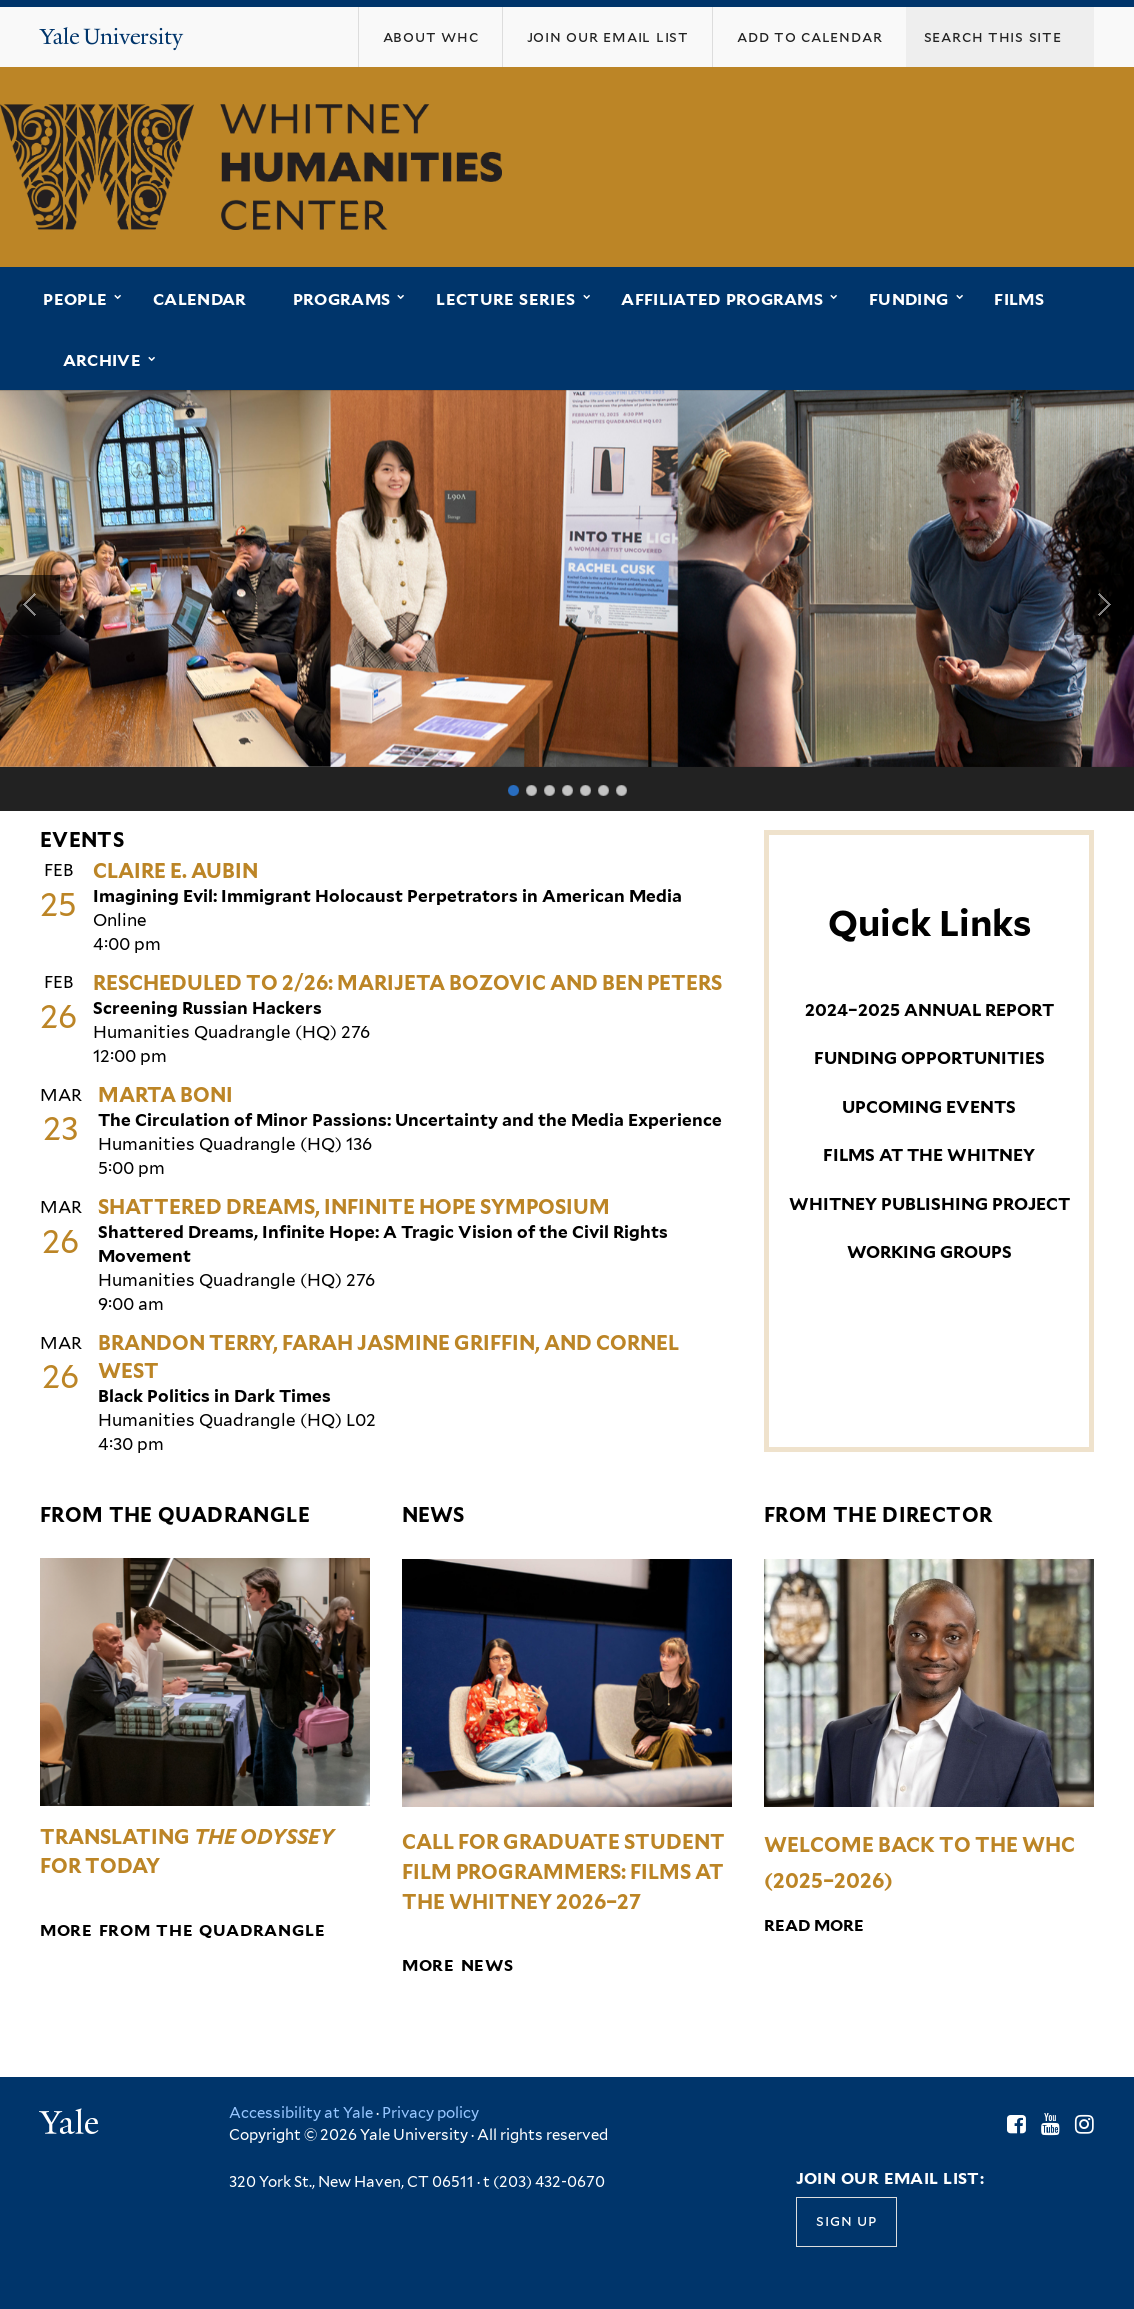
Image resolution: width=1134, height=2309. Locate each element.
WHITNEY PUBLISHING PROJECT (929, 1204)
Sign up (846, 2221)
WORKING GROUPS (929, 1252)
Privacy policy (430, 2113)
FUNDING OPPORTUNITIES (929, 1058)
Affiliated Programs (722, 299)
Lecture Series (505, 299)
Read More (814, 1925)
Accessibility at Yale (301, 2113)
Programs (342, 299)
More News (458, 1965)
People (75, 299)
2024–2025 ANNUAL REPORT (929, 1010)
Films (1019, 299)
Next (1104, 605)
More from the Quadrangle (183, 1930)
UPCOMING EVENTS (929, 1107)
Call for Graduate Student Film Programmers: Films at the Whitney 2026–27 (563, 1872)
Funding (908, 299)
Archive (102, 360)
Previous (30, 605)
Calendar (200, 299)
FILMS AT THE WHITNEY (929, 1155)
